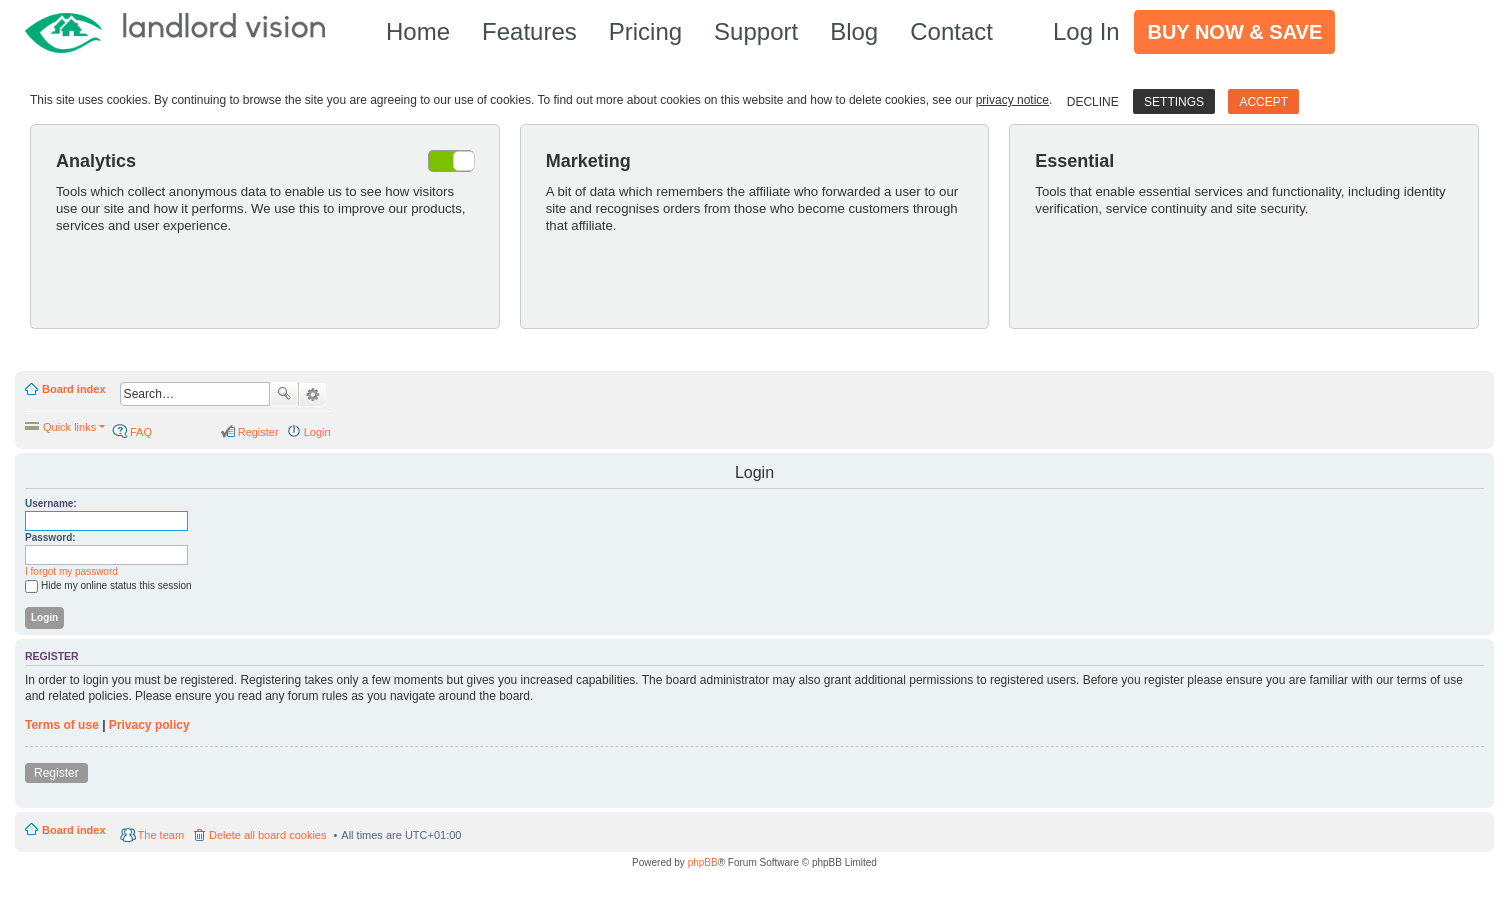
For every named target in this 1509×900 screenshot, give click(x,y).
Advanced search (312, 395)
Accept (1263, 102)
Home (418, 31)
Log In (1086, 31)
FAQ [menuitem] (141, 432)
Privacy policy (149, 725)
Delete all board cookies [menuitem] (267, 835)
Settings (1174, 102)
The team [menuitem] (161, 835)
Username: (51, 503)
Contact (951, 31)
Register (56, 773)
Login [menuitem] (317, 432)
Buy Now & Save (1234, 32)
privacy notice (1012, 100)
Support (756, 31)
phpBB (703, 862)
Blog (854, 31)
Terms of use (62, 725)
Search (284, 394)
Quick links (69, 427)
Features (529, 31)
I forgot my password (71, 571)
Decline (1093, 102)
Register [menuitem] (258, 432)
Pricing (645, 31)
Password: (50, 537)
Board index (74, 389)
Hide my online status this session (108, 586)
